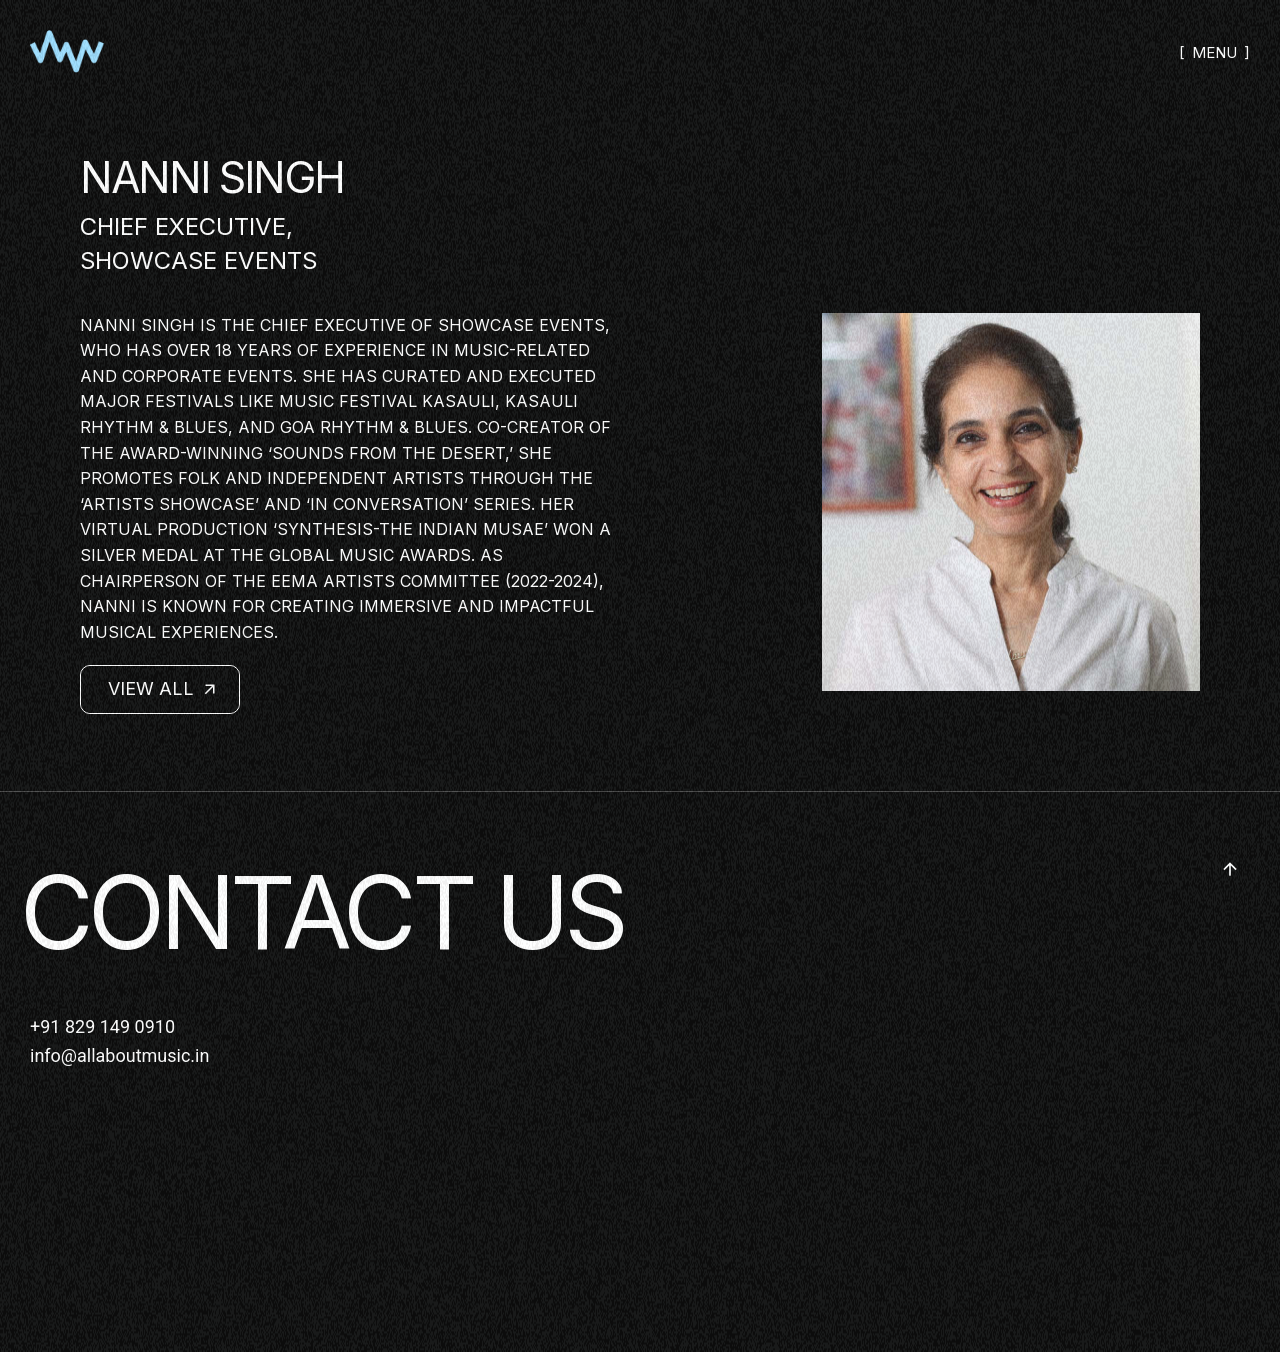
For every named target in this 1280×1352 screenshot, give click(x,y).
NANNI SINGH (211, 177)
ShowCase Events (521, 325)
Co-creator (530, 427)
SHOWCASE (148, 260)
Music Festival (348, 401)
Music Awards (405, 555)
